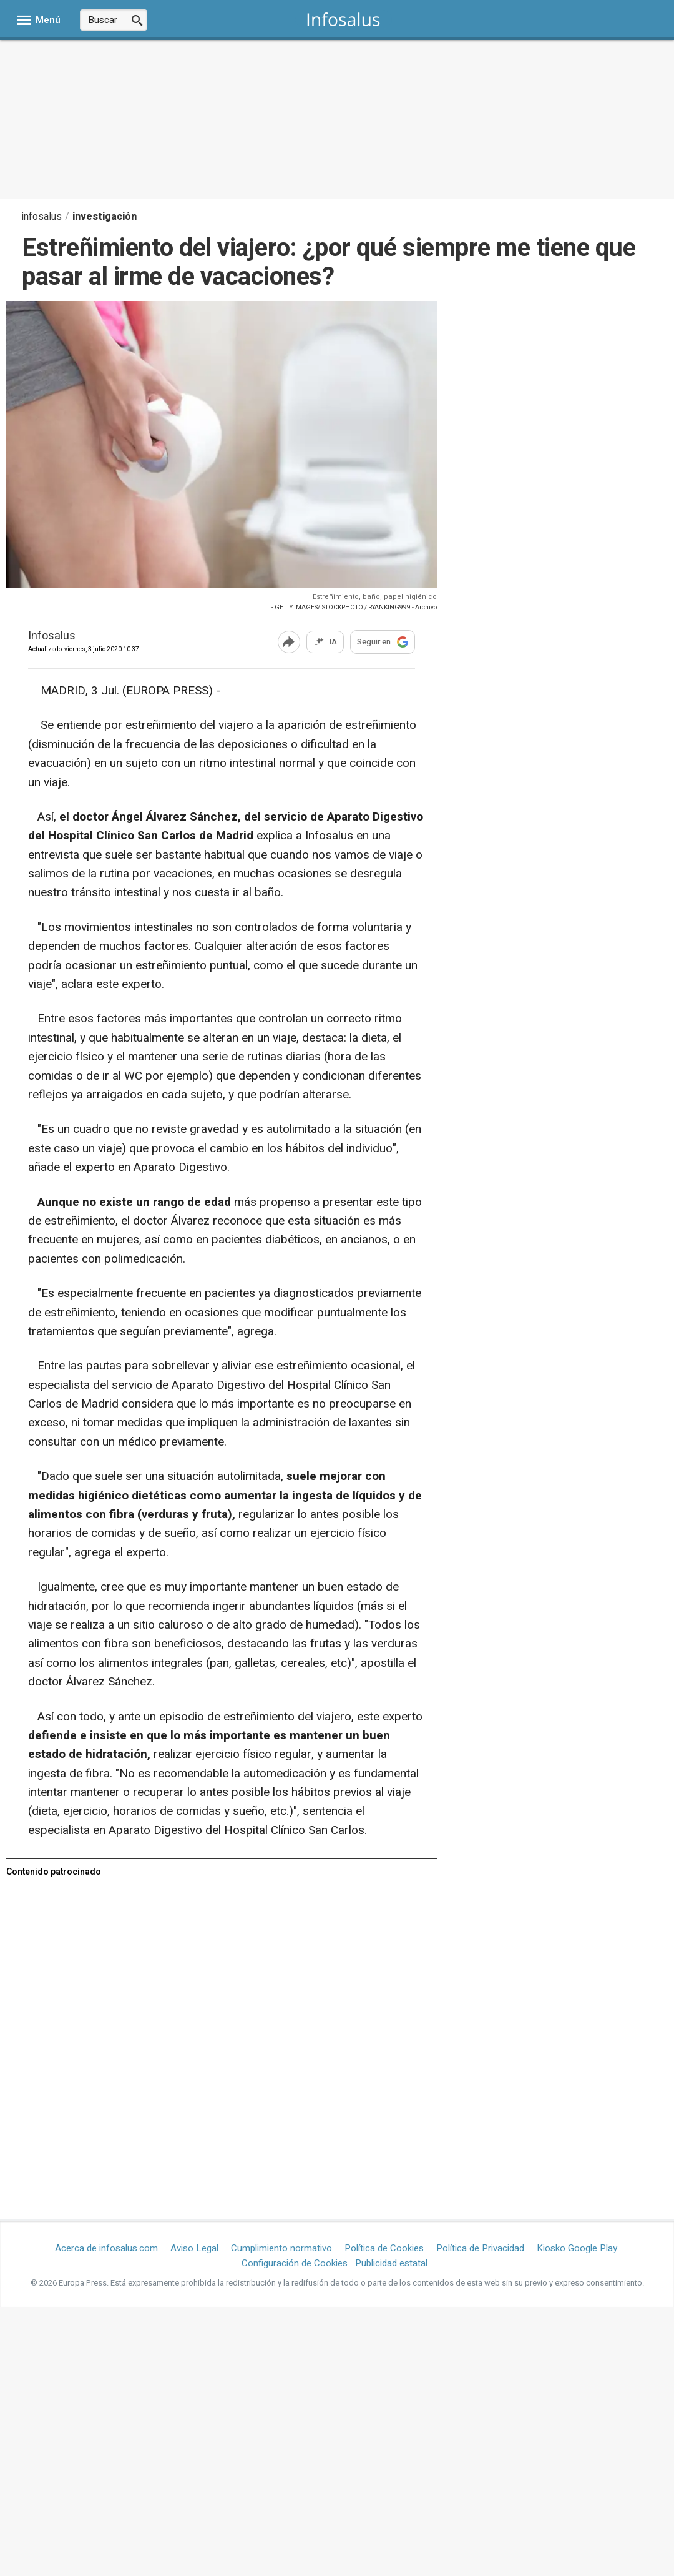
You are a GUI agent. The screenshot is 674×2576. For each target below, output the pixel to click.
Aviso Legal (194, 2248)
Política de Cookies (384, 2248)
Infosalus (52, 636)
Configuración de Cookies (295, 2263)
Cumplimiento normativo (281, 2248)
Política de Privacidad (480, 2248)
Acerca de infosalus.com (106, 2248)
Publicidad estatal (391, 2263)
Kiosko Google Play (577, 2248)
